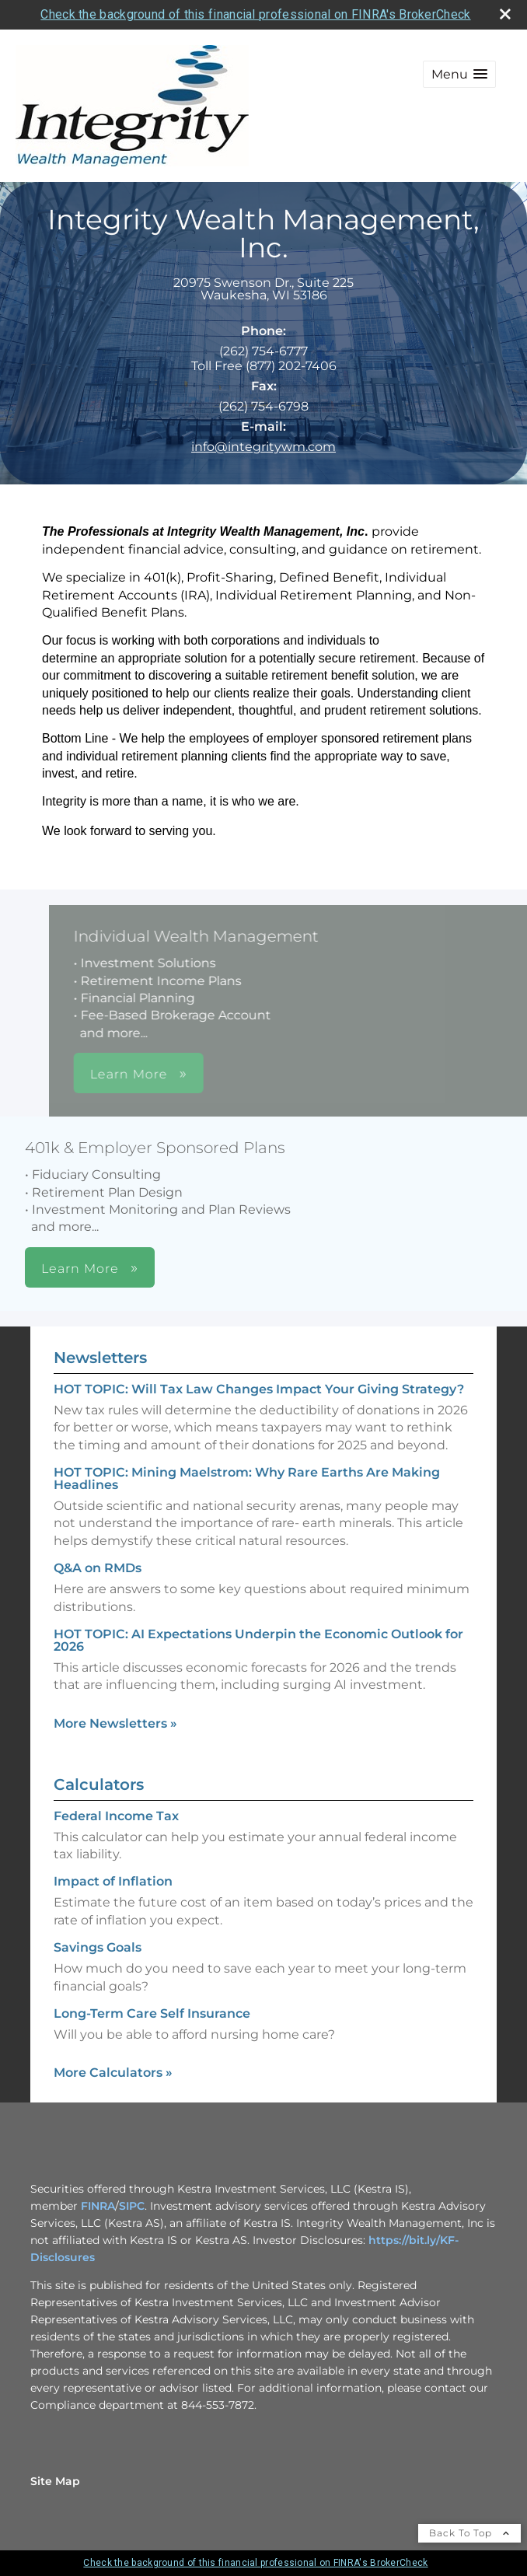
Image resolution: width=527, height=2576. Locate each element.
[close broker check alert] (505, 14)
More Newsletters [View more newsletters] (115, 1723)
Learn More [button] (234, 1074)
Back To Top (469, 2533)
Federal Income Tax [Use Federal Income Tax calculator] (116, 1816)
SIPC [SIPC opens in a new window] (132, 2206)
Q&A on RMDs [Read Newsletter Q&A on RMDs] (97, 1568)
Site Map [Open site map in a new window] (55, 2481)
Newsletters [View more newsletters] (100, 1357)
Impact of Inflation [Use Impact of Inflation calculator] (113, 1881)
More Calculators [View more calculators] (113, 2072)
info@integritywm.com (263, 446)
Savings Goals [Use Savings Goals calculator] (97, 1947)
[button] (459, 74)
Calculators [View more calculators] (99, 1784)
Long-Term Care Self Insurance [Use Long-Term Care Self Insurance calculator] (152, 2013)
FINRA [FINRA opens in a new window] (98, 2206)
